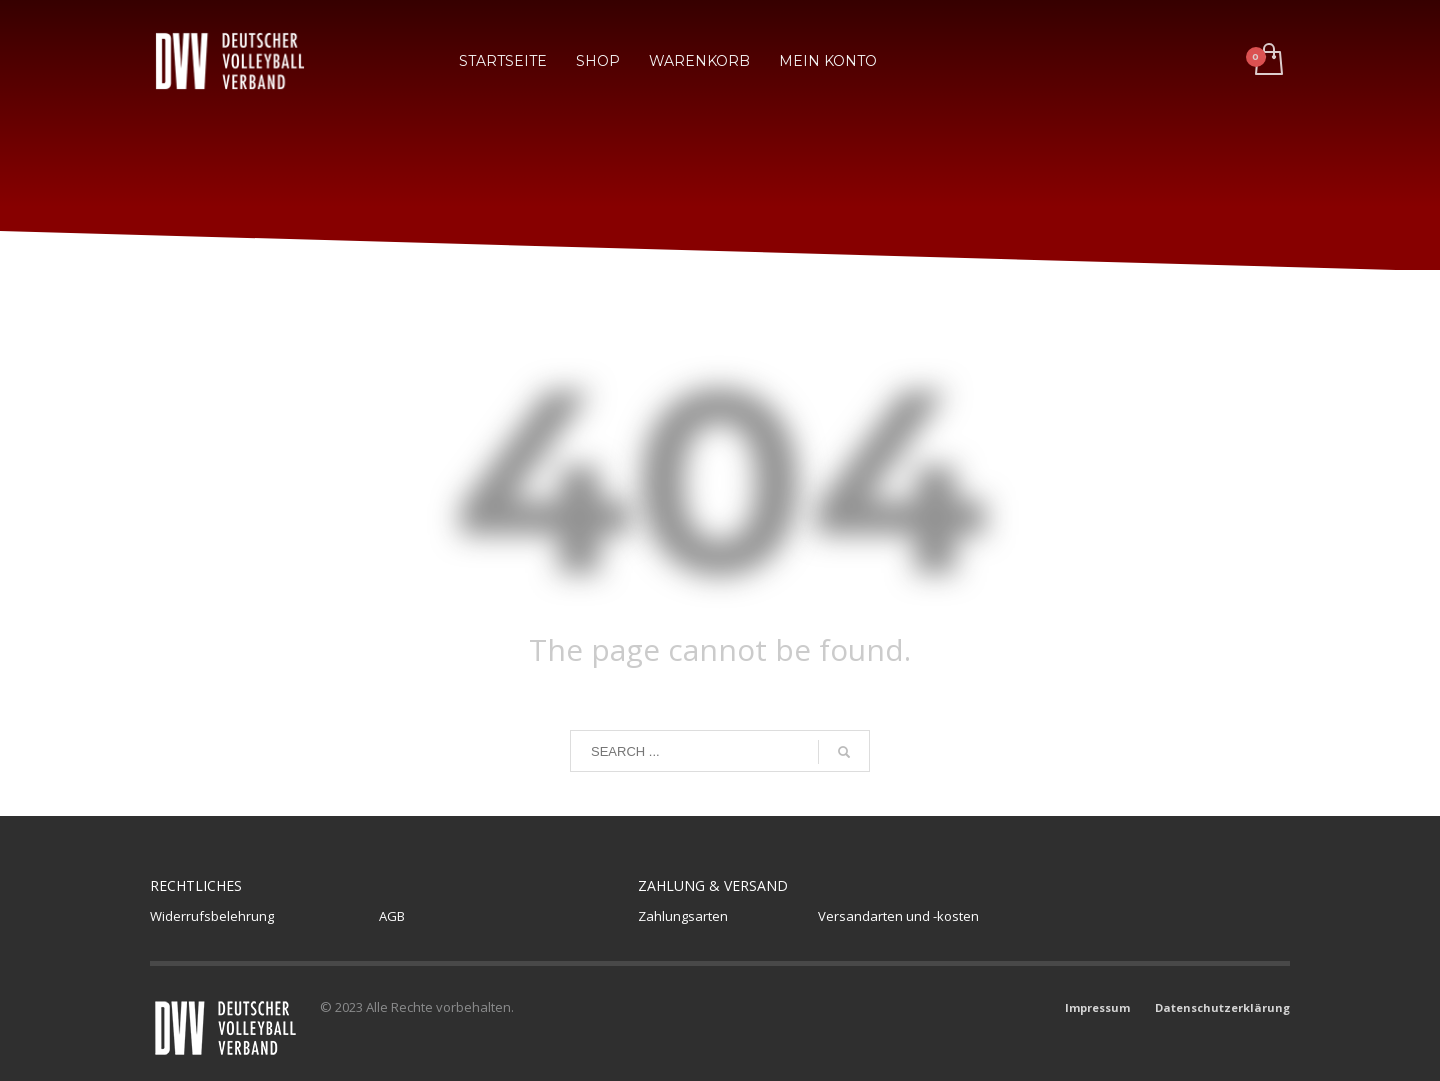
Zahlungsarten (683, 916)
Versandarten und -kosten (898, 916)
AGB (392, 916)
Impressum (1097, 1007)
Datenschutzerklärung (1222, 1007)
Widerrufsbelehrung (212, 916)
